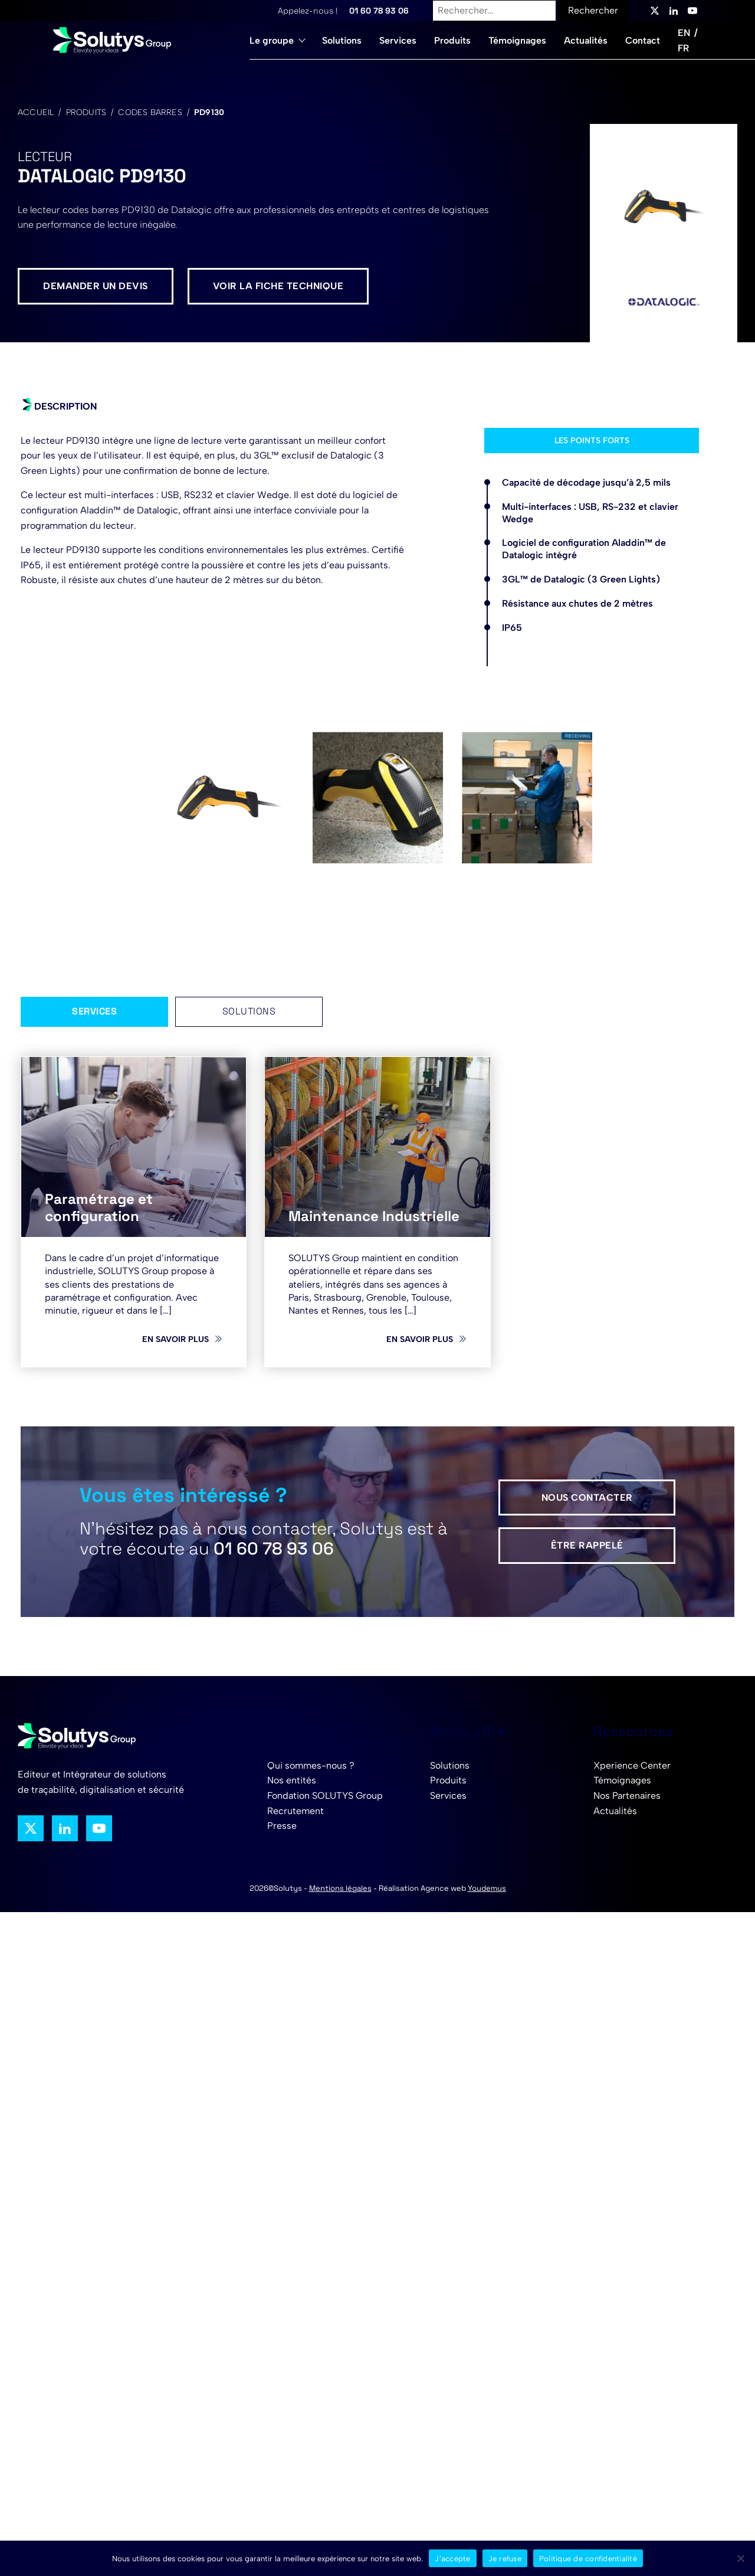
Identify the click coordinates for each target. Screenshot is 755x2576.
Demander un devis (95, 286)
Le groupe (272, 40)
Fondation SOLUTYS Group (325, 1795)
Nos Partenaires (627, 1795)
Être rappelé (587, 1545)
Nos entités (291, 1780)
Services (397, 40)
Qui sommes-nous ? (310, 1765)
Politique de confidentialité (588, 2558)
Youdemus (487, 1888)
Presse (282, 1825)
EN (684, 32)
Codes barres (150, 112)
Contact (642, 40)
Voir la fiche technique (278, 286)
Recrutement (295, 1810)
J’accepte (452, 2558)
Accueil (36, 112)
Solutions (342, 40)
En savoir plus (175, 1339)
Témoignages (517, 40)
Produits (452, 40)
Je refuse (504, 2558)
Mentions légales (340, 1888)
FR (683, 48)
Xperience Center (632, 1765)
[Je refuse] (740, 2558)
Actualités (586, 40)
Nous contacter (587, 1497)
